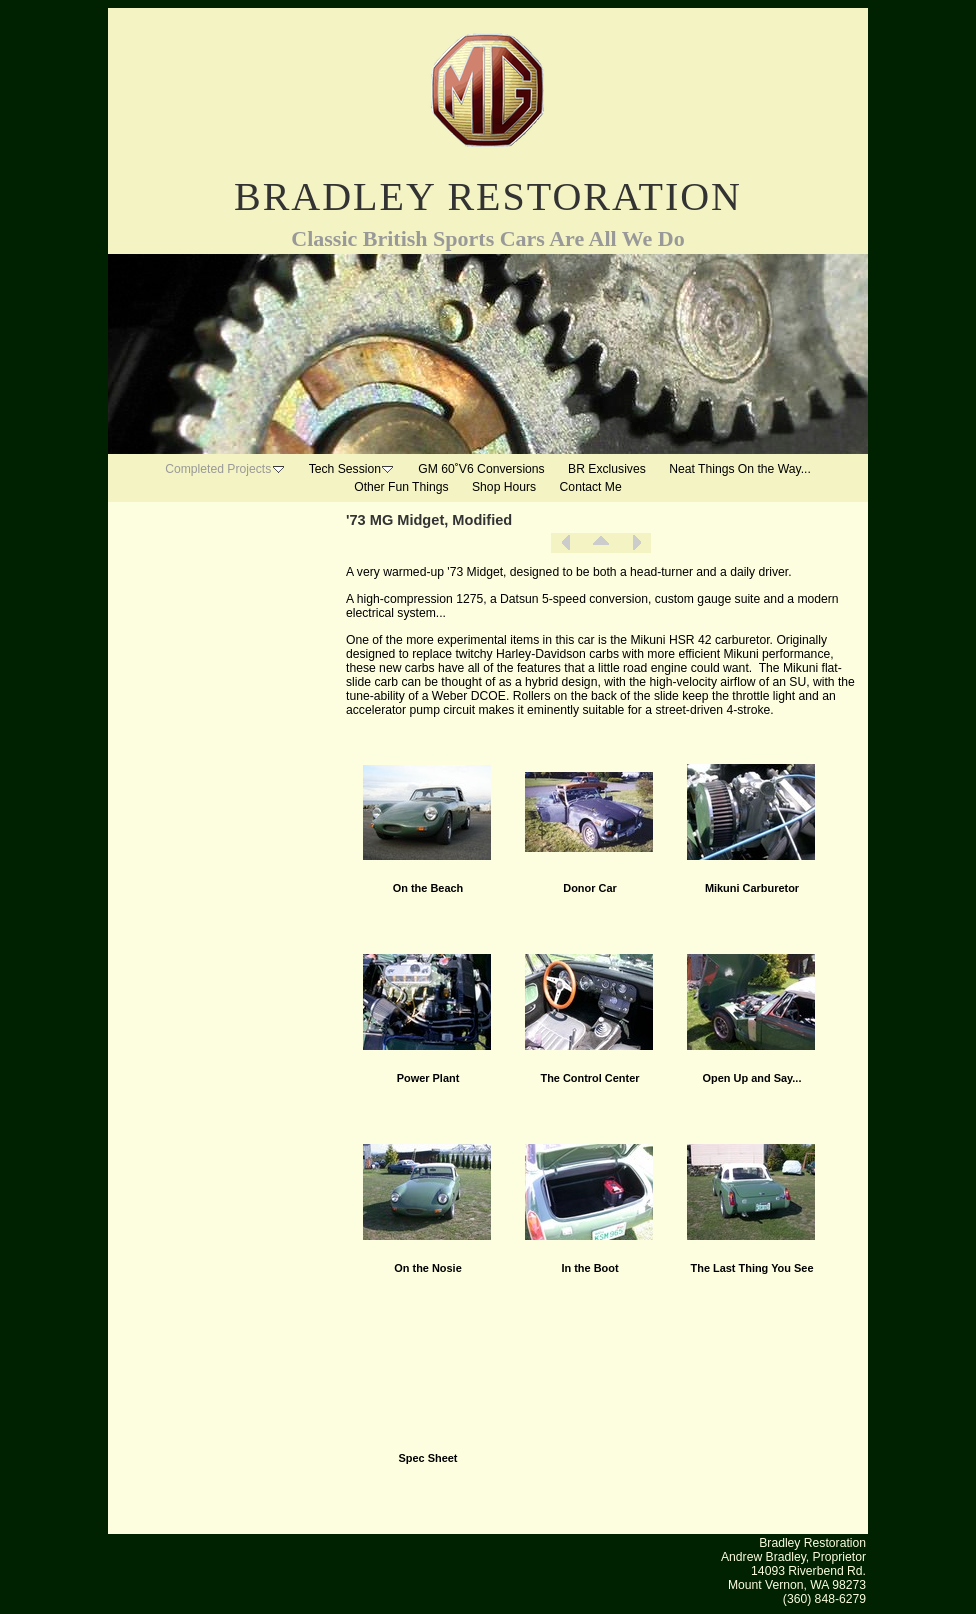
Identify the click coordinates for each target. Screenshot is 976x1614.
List (601, 543)
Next (636, 543)
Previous (566, 543)
